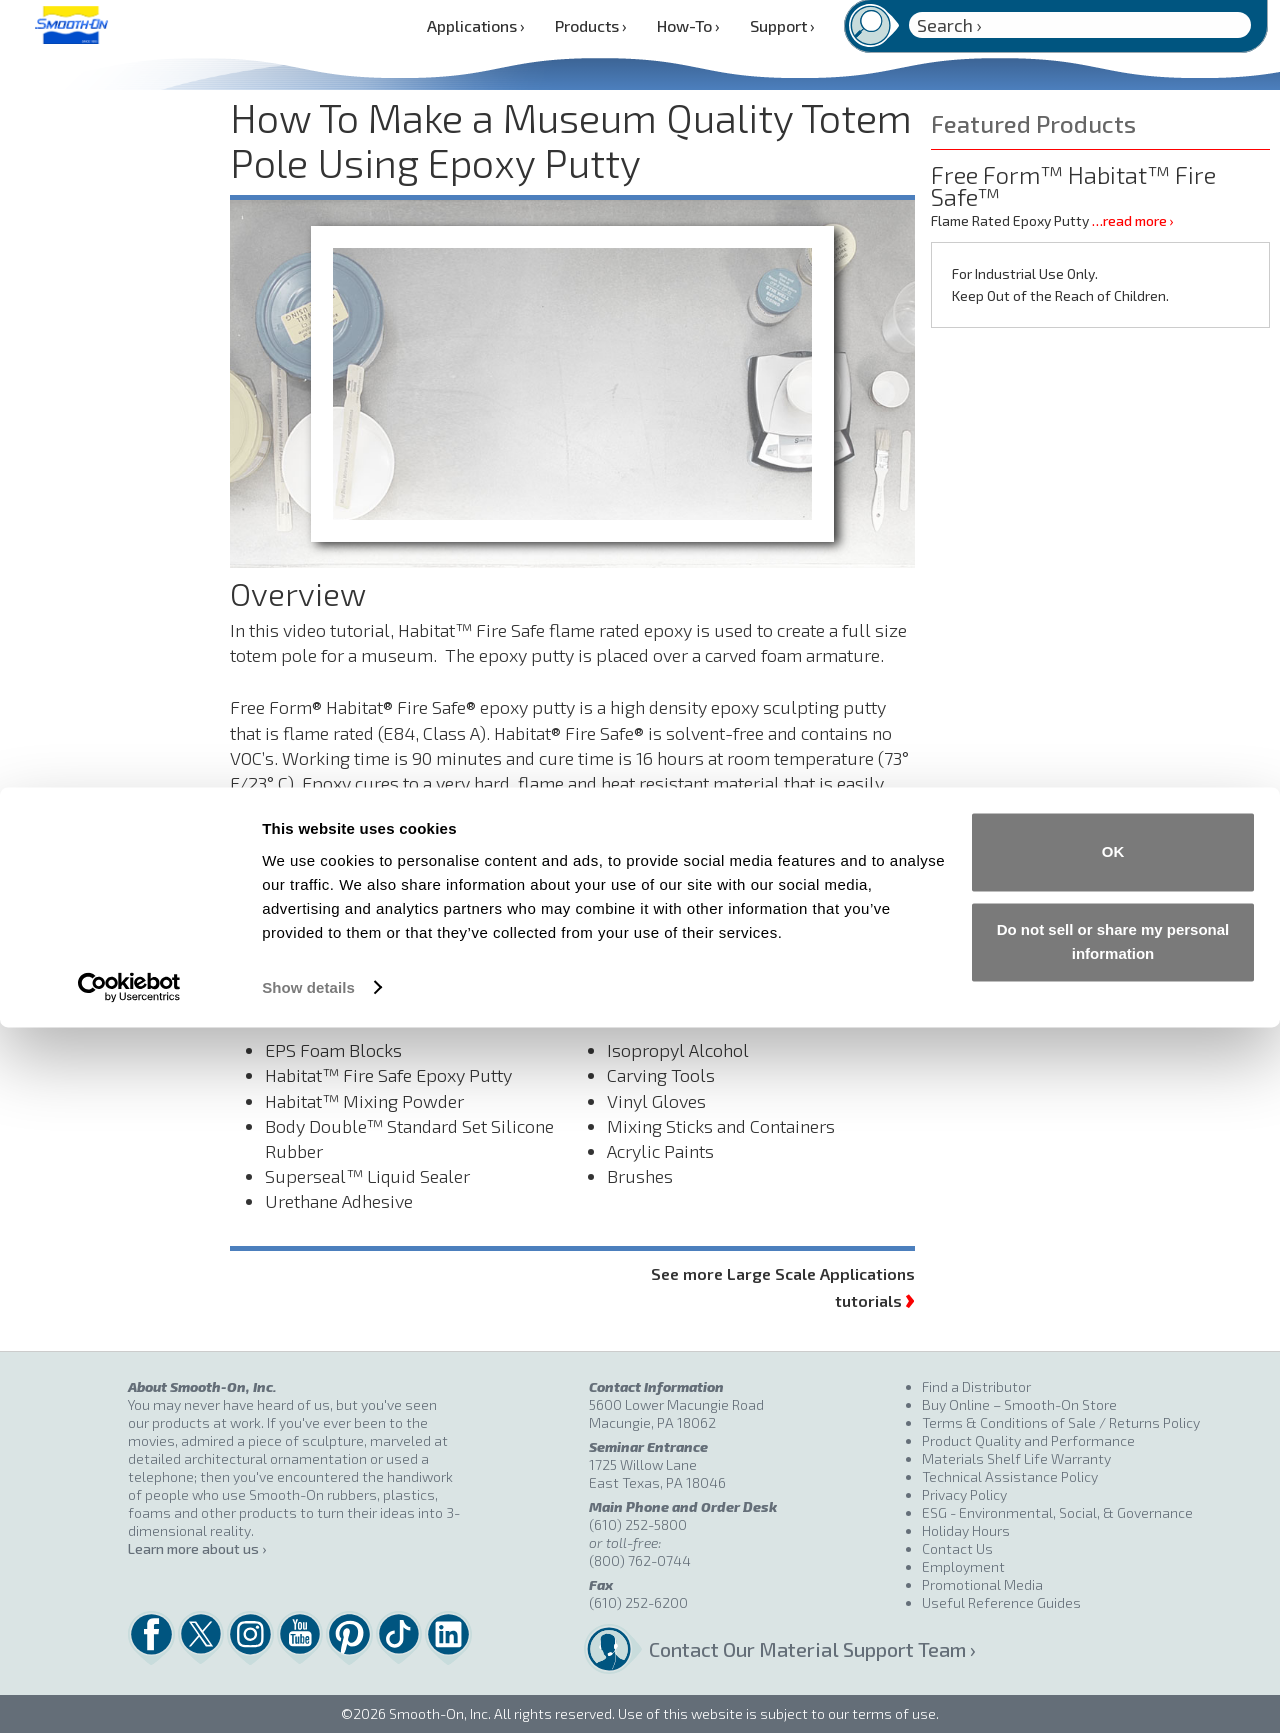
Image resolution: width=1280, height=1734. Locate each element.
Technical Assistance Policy (1010, 1476)
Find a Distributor (976, 1386)
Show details (308, 1694)
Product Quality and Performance (1028, 1440)
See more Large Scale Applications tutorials (783, 1288)
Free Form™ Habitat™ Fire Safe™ (1073, 185)
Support (782, 25)
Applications (476, 25)
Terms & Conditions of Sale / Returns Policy (1061, 1422)
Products (591, 25)
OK (1113, 1559)
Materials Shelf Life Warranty (1016, 1458)
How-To (688, 25)
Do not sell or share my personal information (1113, 1648)
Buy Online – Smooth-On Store (1019, 1404)
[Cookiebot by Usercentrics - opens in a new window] (129, 1695)
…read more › (1132, 220)
